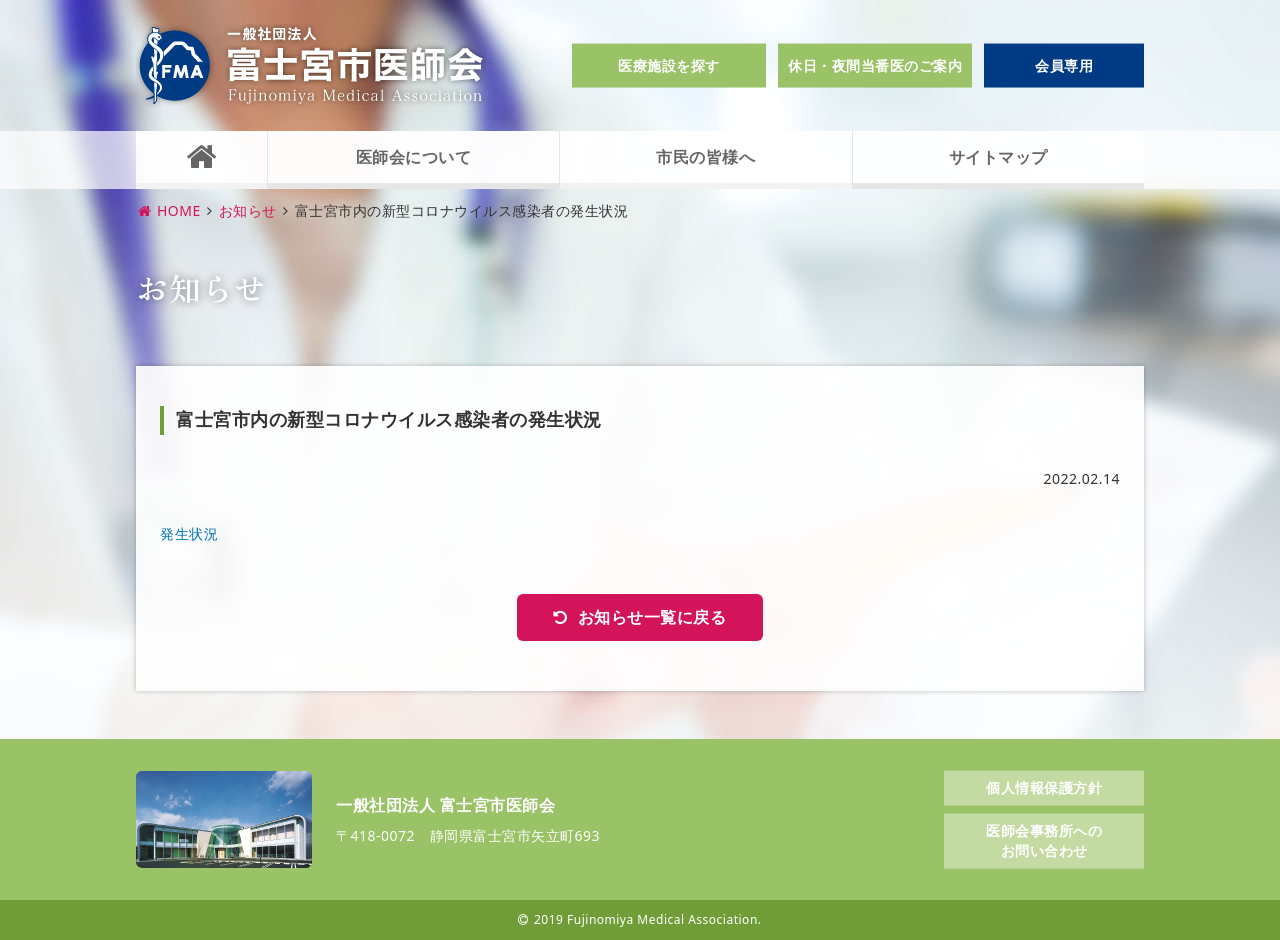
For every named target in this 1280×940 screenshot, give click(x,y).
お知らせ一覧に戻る (652, 617)
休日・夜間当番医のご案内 (875, 65)
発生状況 (189, 533)
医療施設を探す (669, 65)
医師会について (414, 157)
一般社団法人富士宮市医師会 (311, 65)
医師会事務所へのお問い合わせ (1044, 840)
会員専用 (1064, 65)
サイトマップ (998, 157)
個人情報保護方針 (1044, 786)
